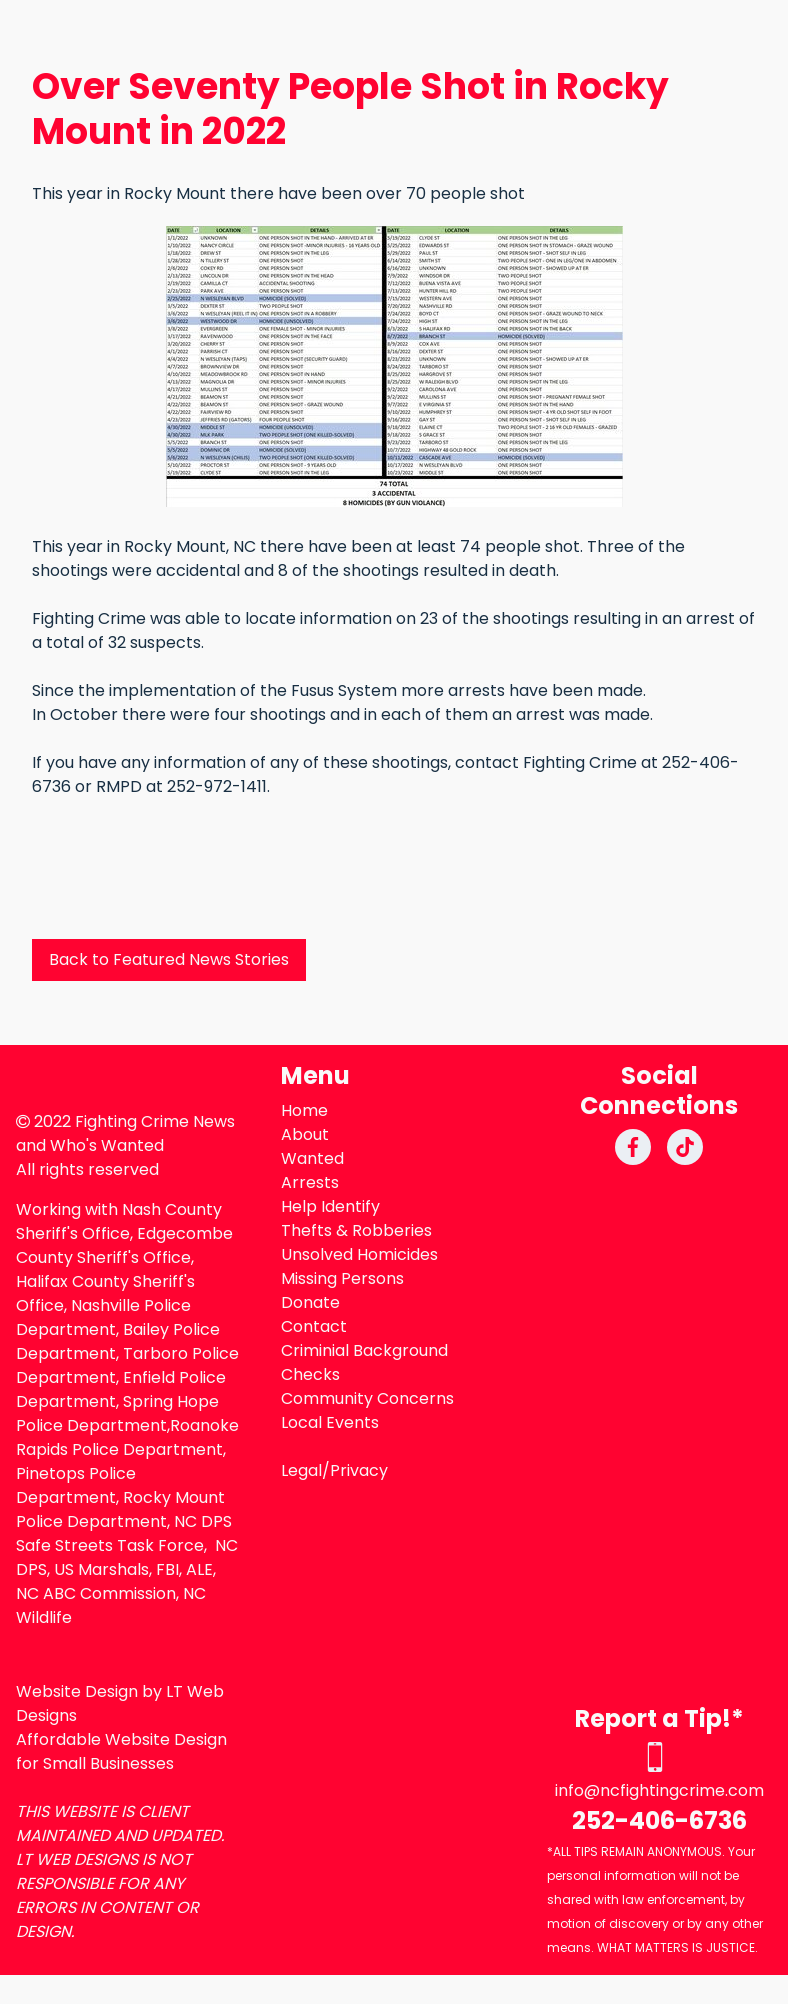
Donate (310, 1302)
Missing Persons (342, 1278)
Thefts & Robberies (356, 1230)
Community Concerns (367, 1398)
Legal (301, 1470)
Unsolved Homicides (359, 1254)
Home (304, 1110)
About (305, 1134)
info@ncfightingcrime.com (659, 1790)
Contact (314, 1326)
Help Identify (330, 1206)
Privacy (359, 1470)
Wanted (312, 1158)
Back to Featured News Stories (169, 959)
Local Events (330, 1422)
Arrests (310, 1182)
